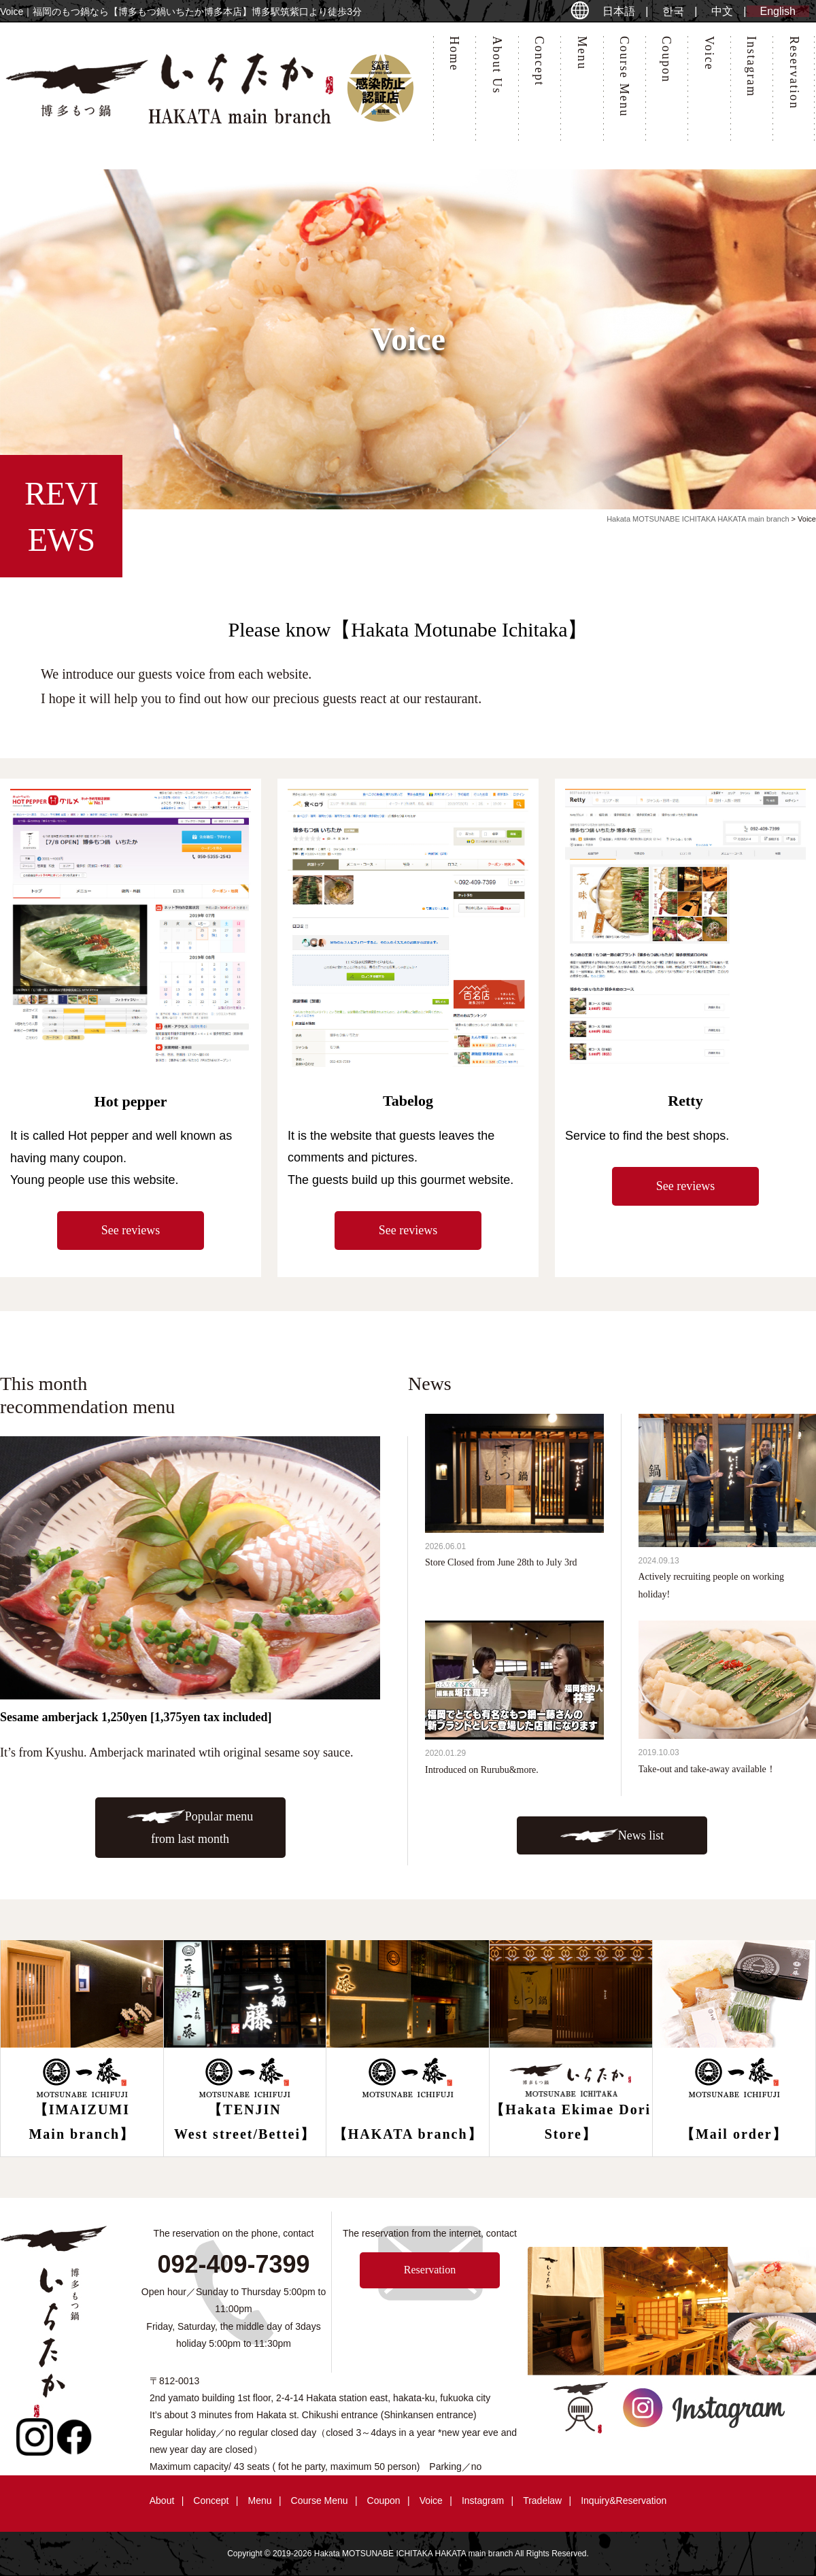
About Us (497, 65)
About (162, 2500)
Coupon (666, 59)
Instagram (751, 66)
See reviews (130, 1230)
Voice (709, 53)
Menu (582, 53)
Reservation (794, 72)
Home (454, 53)
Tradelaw (542, 2500)
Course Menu (624, 77)
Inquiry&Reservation (623, 2500)
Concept (539, 61)
